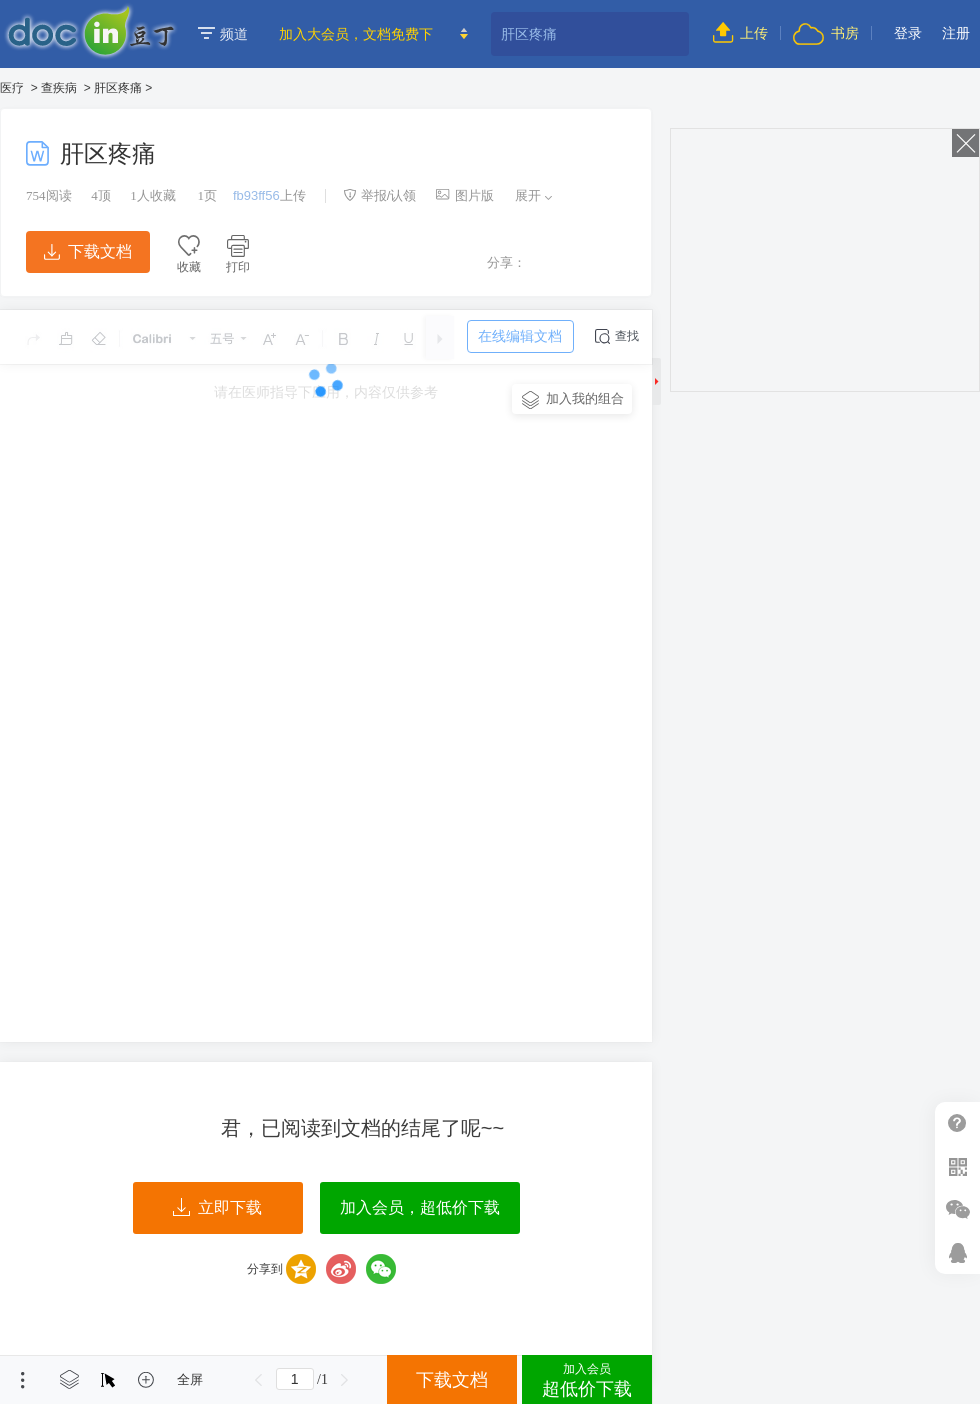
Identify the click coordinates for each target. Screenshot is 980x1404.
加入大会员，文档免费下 (356, 34)
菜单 (23, 1380)
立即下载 (217, 1208)
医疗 (12, 88)
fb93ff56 (256, 195)
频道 (223, 34)
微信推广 (957, 1209)
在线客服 (957, 1252)
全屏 (190, 1379)
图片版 (465, 195)
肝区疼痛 (118, 88)
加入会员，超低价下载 (420, 1207)
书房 (826, 33)
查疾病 (59, 88)
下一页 (345, 1380)
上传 (740, 33)
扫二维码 (957, 1166)
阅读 (49, 195)
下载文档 (88, 251)
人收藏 (153, 195)
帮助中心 (957, 1123)
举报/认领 (380, 195)
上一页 (259, 1380)
